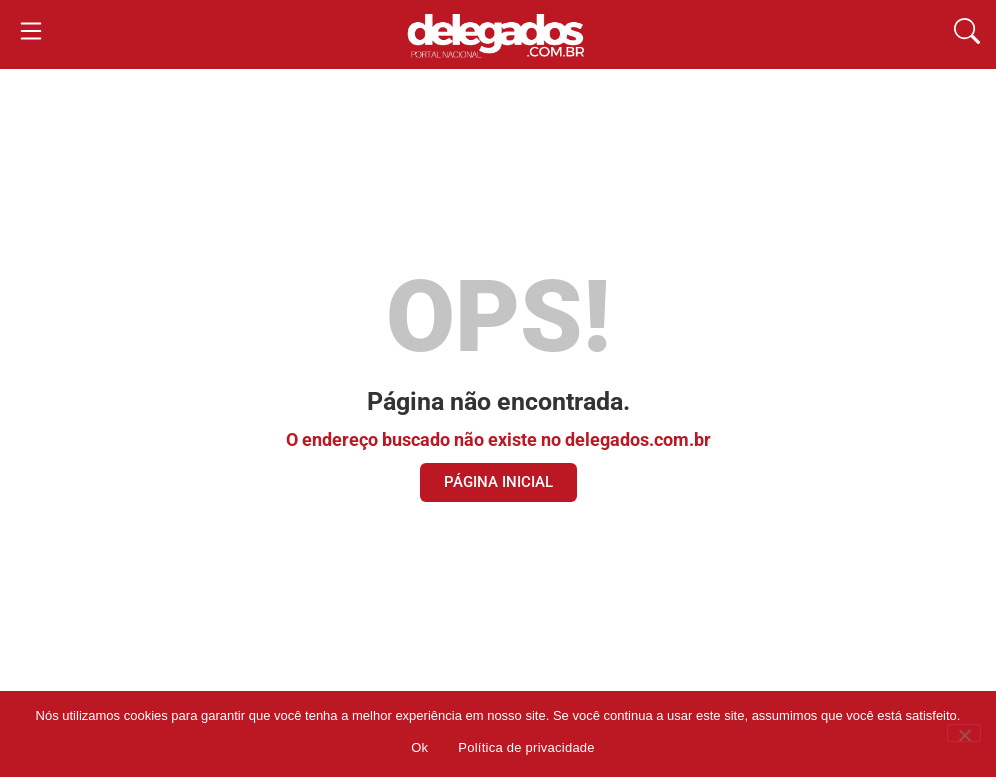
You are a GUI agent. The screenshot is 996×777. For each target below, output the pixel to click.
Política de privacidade (526, 747)
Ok (419, 747)
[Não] (964, 733)
